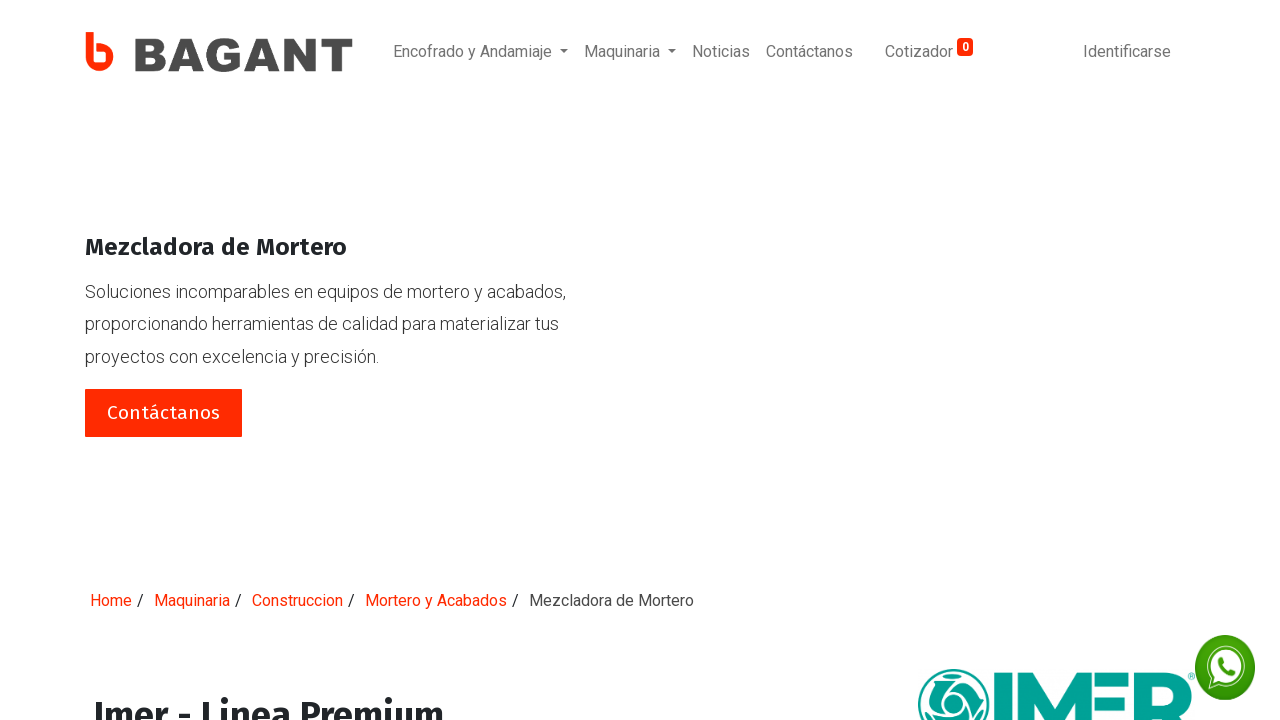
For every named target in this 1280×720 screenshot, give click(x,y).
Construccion (297, 600)
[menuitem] (721, 52)
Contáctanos (163, 412)
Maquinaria (192, 600)
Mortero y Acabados (436, 600)
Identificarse (1127, 51)
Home (111, 600)
